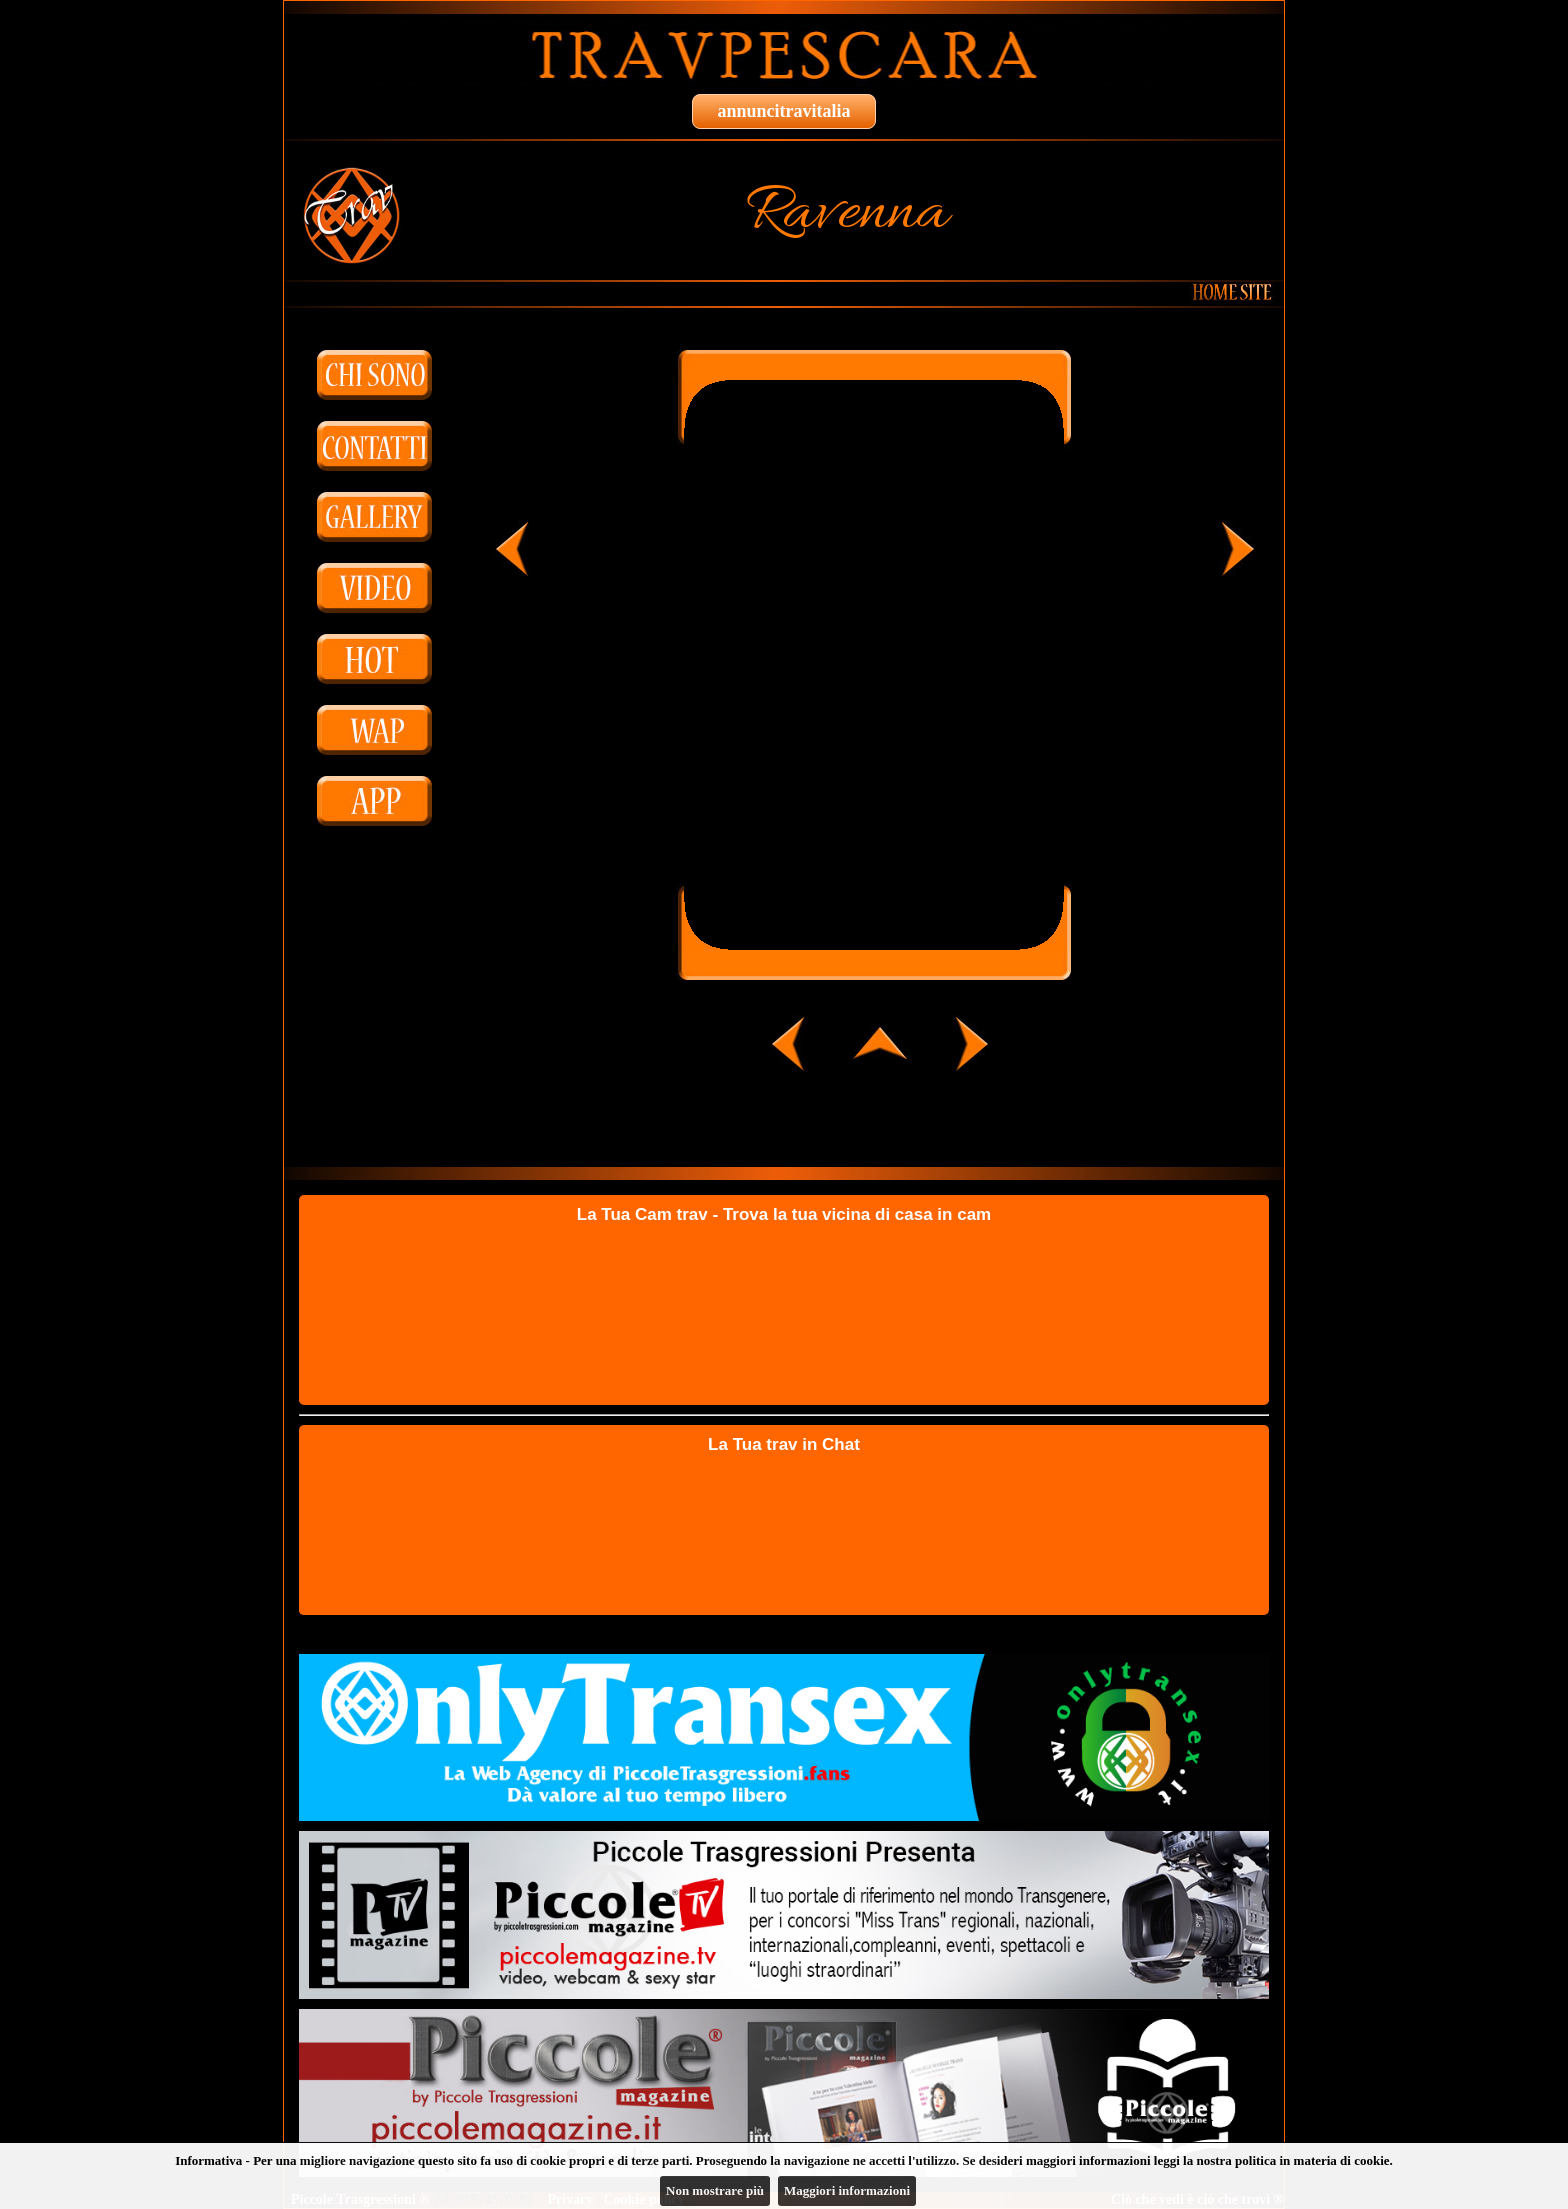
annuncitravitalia (783, 111)
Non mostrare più (715, 2190)
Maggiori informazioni (847, 2190)
